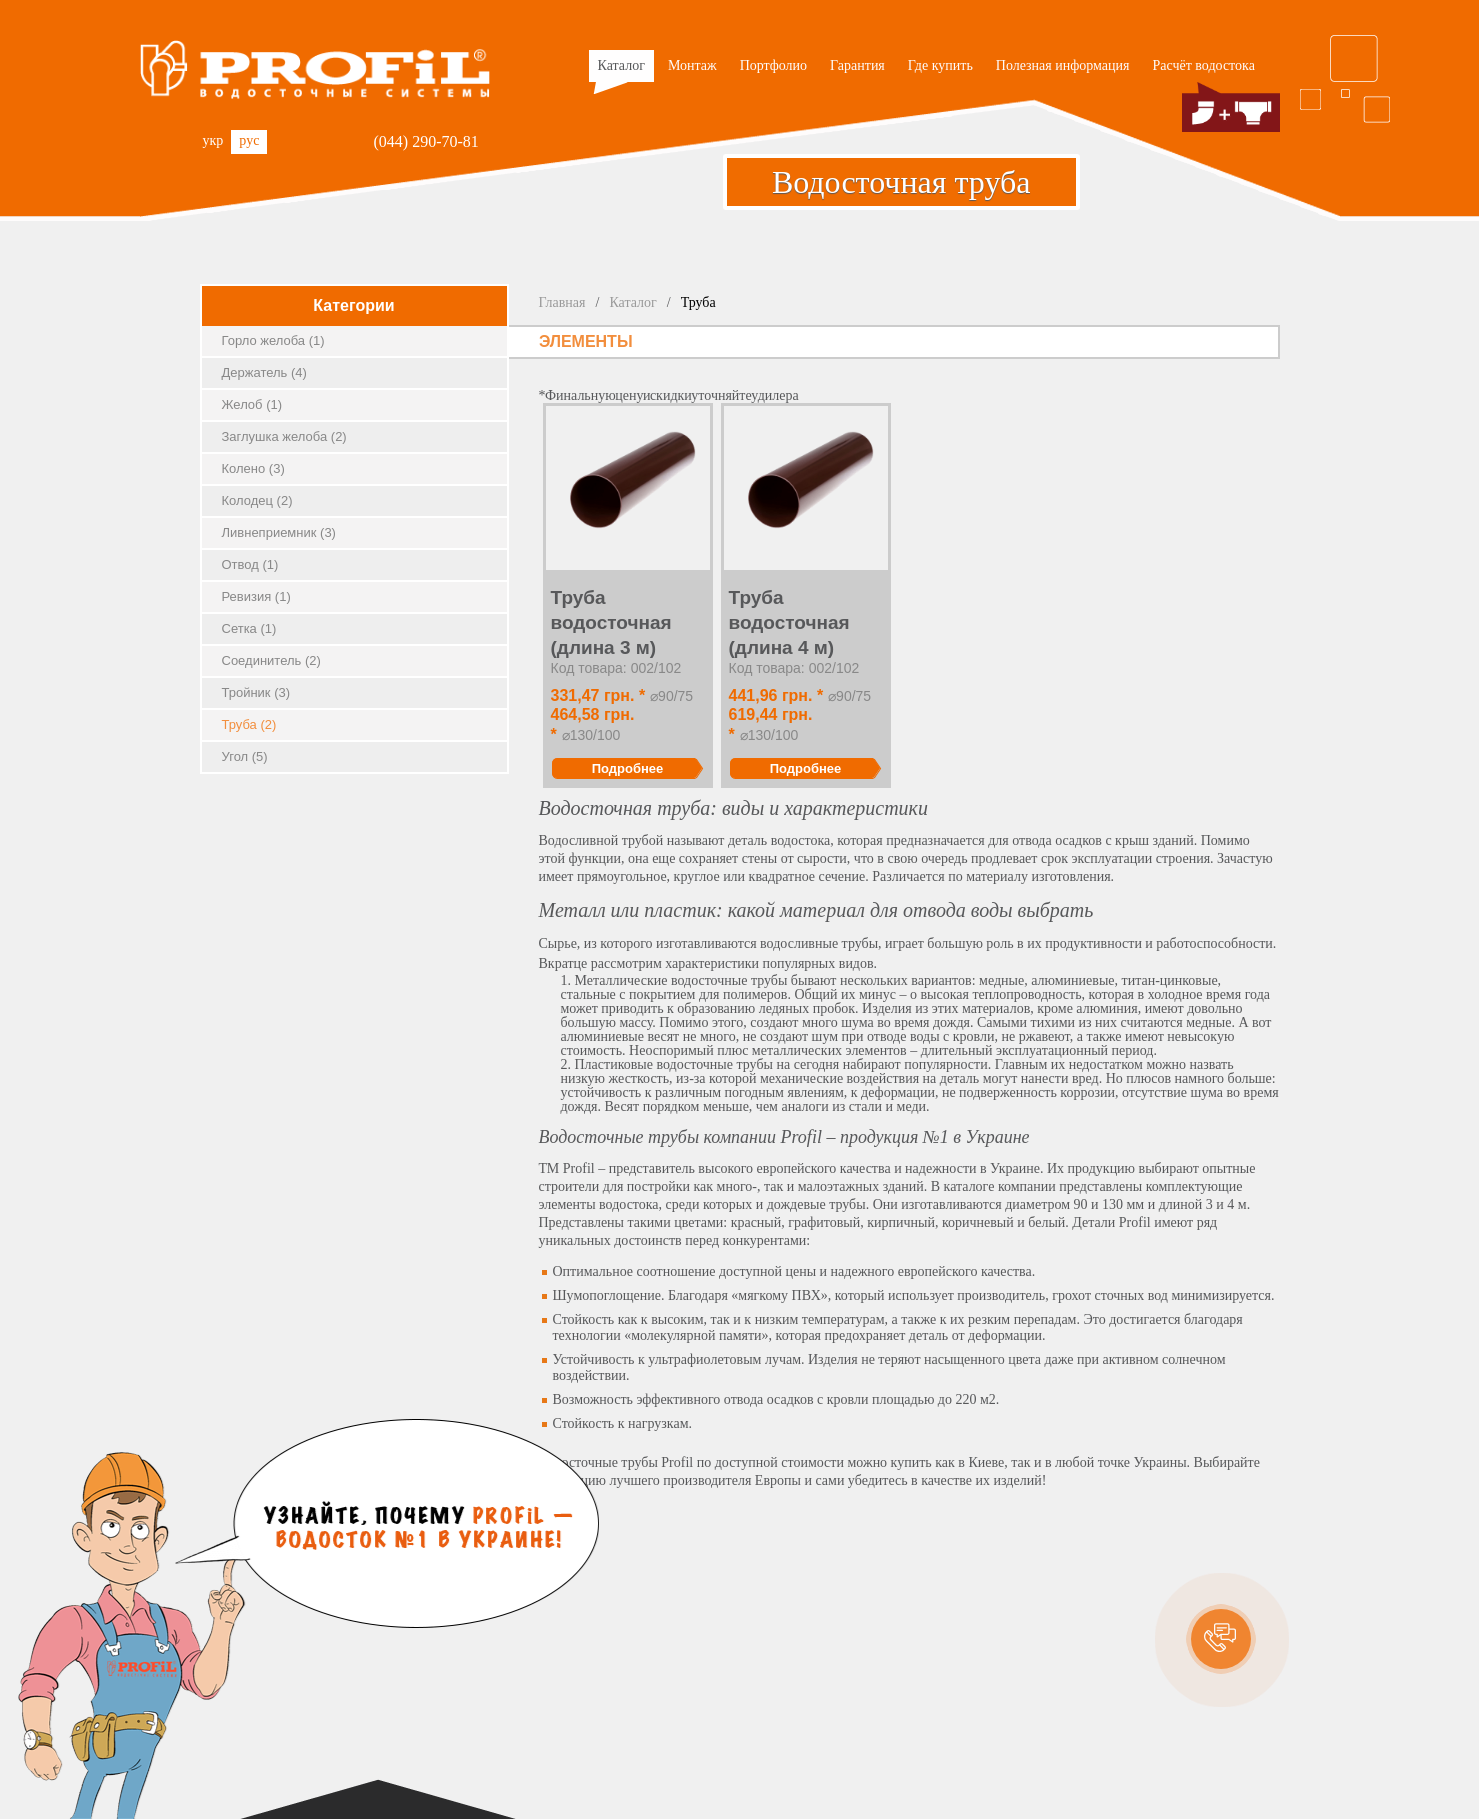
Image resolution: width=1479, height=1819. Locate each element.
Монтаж (692, 65)
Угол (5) (245, 756)
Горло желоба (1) (273, 340)
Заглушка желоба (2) (284, 436)
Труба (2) (249, 724)
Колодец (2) (257, 500)
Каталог (619, 70)
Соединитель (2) (271, 660)
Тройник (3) (256, 692)
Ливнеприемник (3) (279, 532)
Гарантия (857, 65)
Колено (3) (253, 468)
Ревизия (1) (256, 596)
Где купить (940, 65)
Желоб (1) (252, 404)
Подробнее (628, 768)
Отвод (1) (250, 564)
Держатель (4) (264, 372)
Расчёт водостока (1204, 65)
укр (213, 140)
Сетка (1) (249, 628)
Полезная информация (1063, 65)
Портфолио (773, 65)
